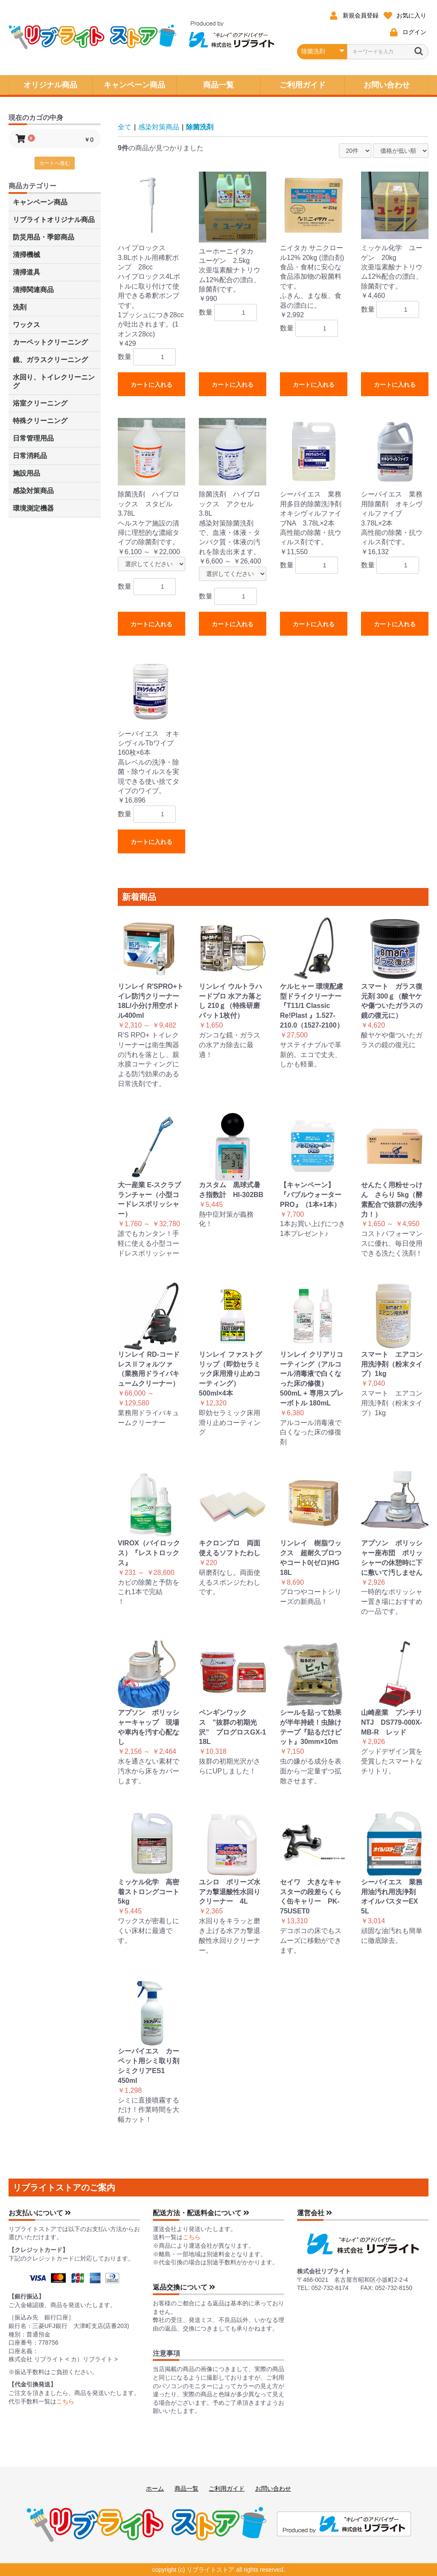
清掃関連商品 (33, 289)
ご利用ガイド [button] (303, 85)
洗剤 (19, 307)
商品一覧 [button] (218, 85)
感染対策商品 (33, 490)
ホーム (155, 2488)
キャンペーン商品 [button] (134, 85)
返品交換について (184, 2287)
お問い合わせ (273, 2488)
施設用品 (26, 473)
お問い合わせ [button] (387, 85)
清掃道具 (26, 272)
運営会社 (314, 2213)
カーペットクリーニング (50, 342)
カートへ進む (54, 163)
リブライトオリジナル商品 (54, 219)
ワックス (26, 324)
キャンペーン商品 (40, 202)
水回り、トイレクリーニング (54, 381)
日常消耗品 (30, 455)
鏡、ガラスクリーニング (50, 359)
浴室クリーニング (40, 403)
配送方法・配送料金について (201, 2213)
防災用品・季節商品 (43, 237)
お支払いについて (40, 2213)
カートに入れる (151, 384)
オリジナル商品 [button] (50, 85)
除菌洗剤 (199, 127)
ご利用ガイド (227, 2488)
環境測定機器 (33, 508)
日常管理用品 (33, 438)
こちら (65, 2401)
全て (124, 127)
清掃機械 (26, 254)
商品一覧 (186, 2488)
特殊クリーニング (40, 420)
